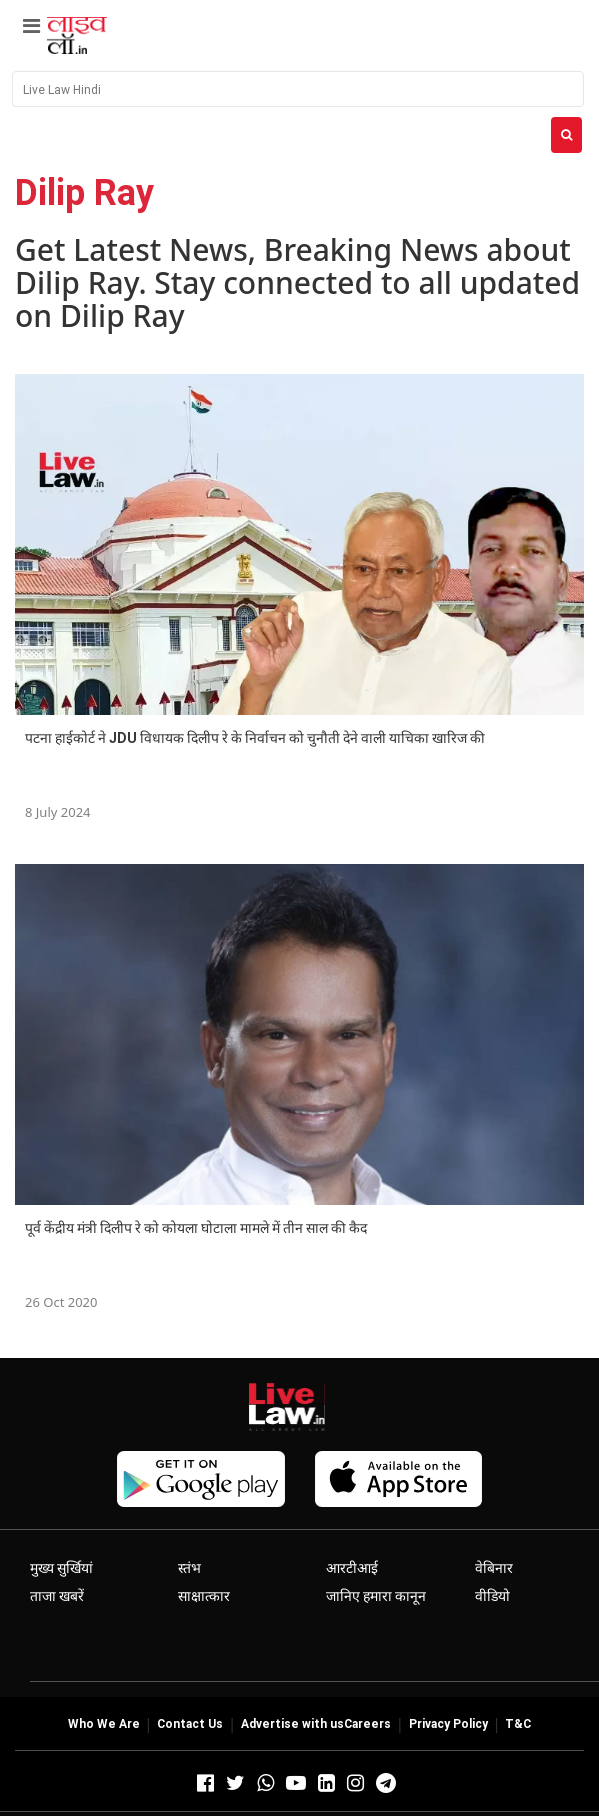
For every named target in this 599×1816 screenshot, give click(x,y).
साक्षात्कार (204, 1596)
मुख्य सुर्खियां (61, 1568)
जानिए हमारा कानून (376, 1596)
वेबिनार (494, 1568)
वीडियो (492, 1596)
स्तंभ (189, 1568)
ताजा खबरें (57, 1596)
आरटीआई (352, 1568)
